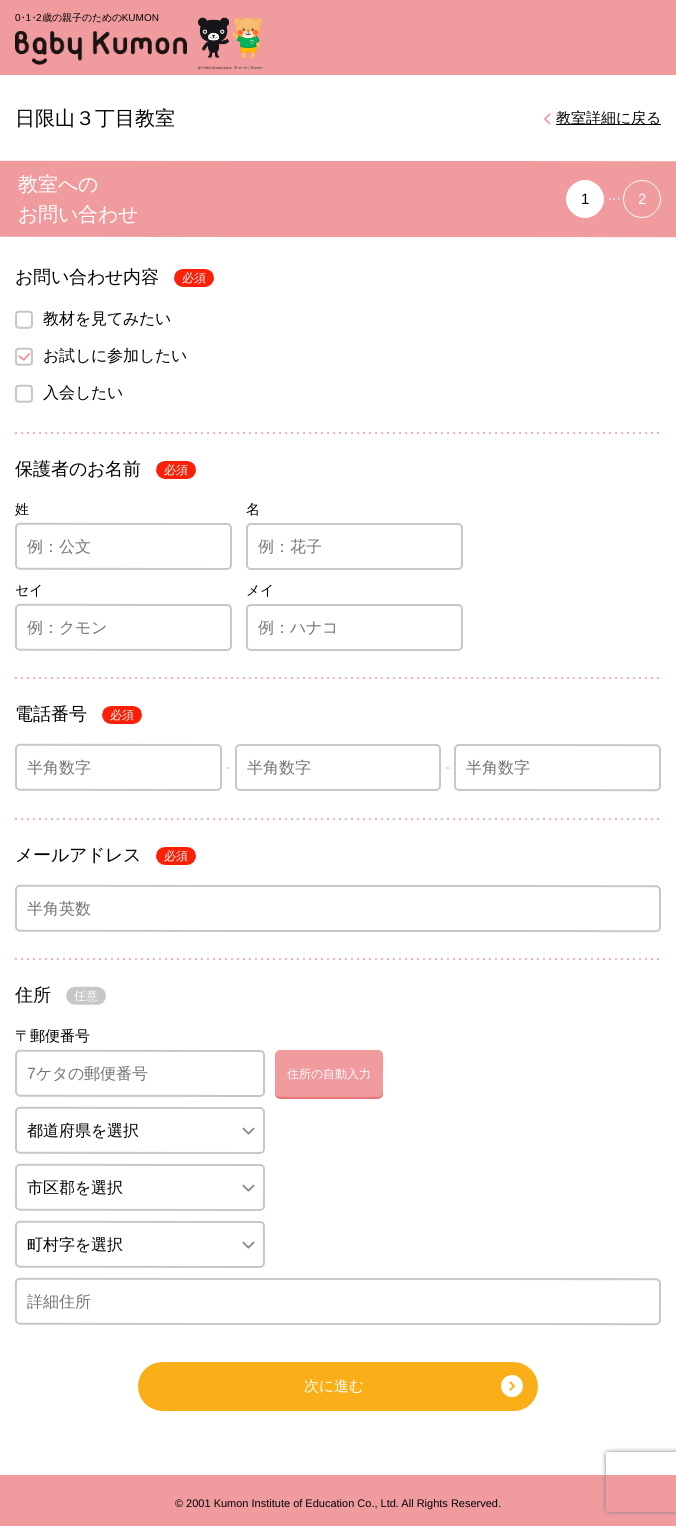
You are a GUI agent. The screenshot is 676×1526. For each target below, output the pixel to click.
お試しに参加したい (115, 354)
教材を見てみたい (107, 317)
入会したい (83, 391)
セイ (29, 589)
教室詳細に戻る (608, 117)
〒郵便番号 (52, 1035)
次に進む (334, 1385)
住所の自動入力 (329, 1074)
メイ (260, 589)
